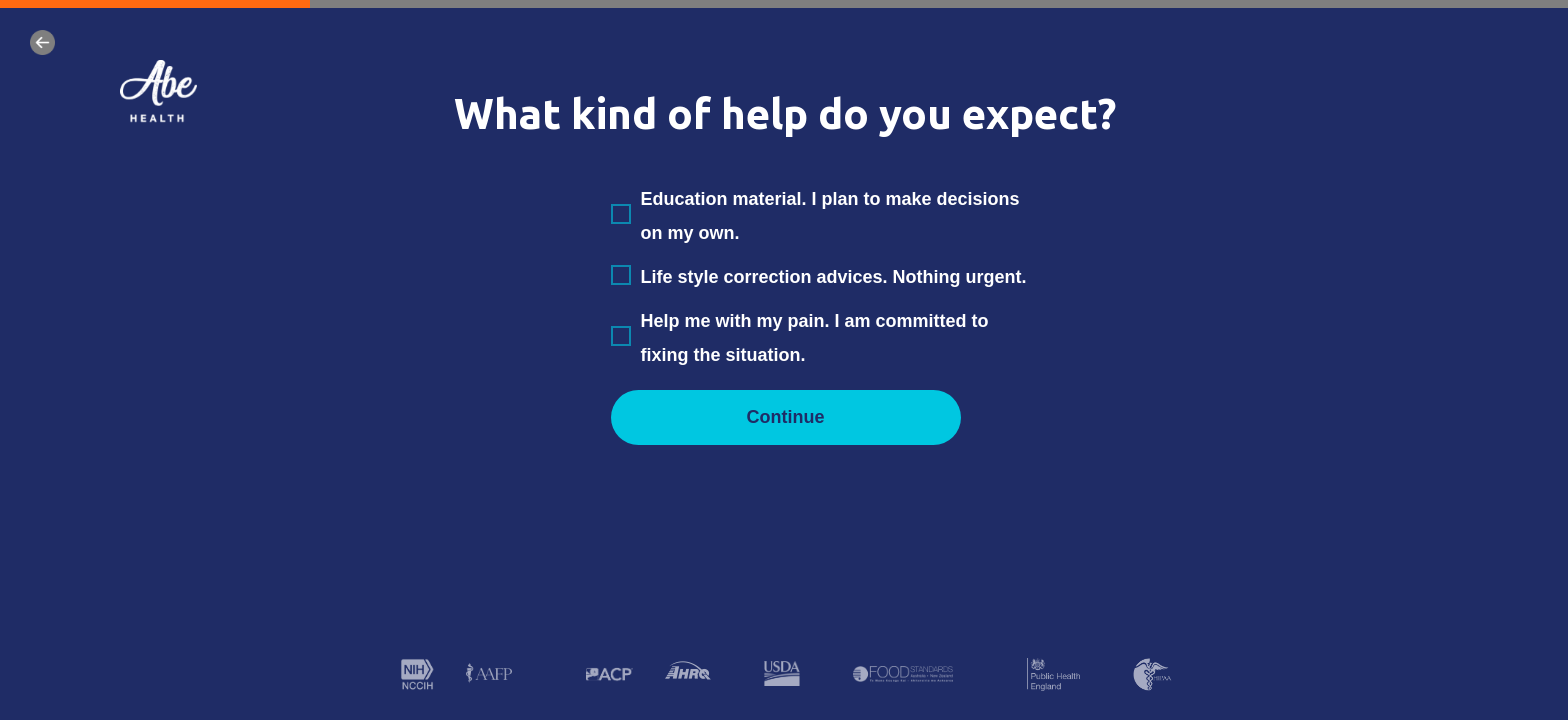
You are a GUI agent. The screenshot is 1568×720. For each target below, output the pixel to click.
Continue (786, 417)
